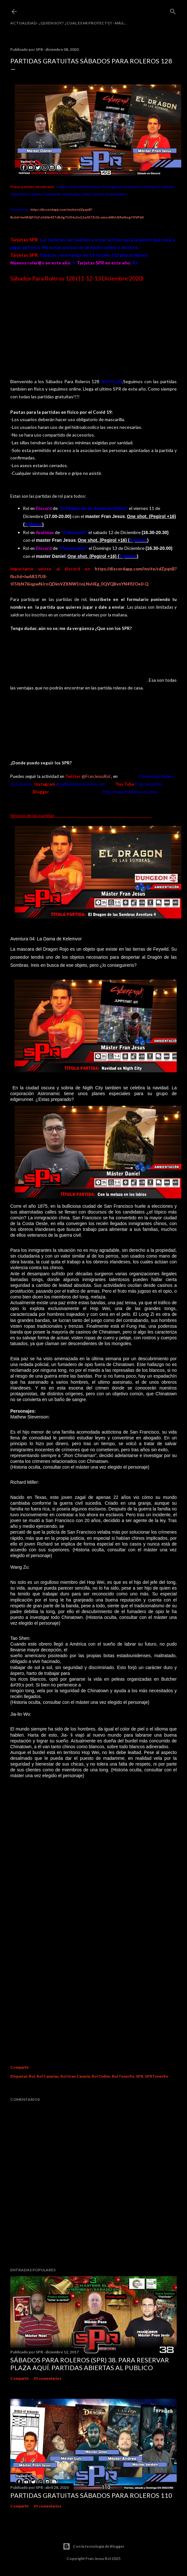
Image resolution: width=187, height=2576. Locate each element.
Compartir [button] (19, 2066)
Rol (32, 2075)
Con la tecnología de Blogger (93, 2545)
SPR (139, 2075)
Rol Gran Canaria (75, 2075)
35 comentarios (47, 2377)
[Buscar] (173, 10)
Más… (120, 23)
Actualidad (23, 23)
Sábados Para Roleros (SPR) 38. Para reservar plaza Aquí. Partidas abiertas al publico (89, 2362)
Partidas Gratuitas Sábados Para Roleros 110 (91, 2494)
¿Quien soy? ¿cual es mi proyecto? (75, 23)
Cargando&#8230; (93, 1924)
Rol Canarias (48, 2075)
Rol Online (101, 2075)
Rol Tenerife (123, 2075)
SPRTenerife (156, 2075)
